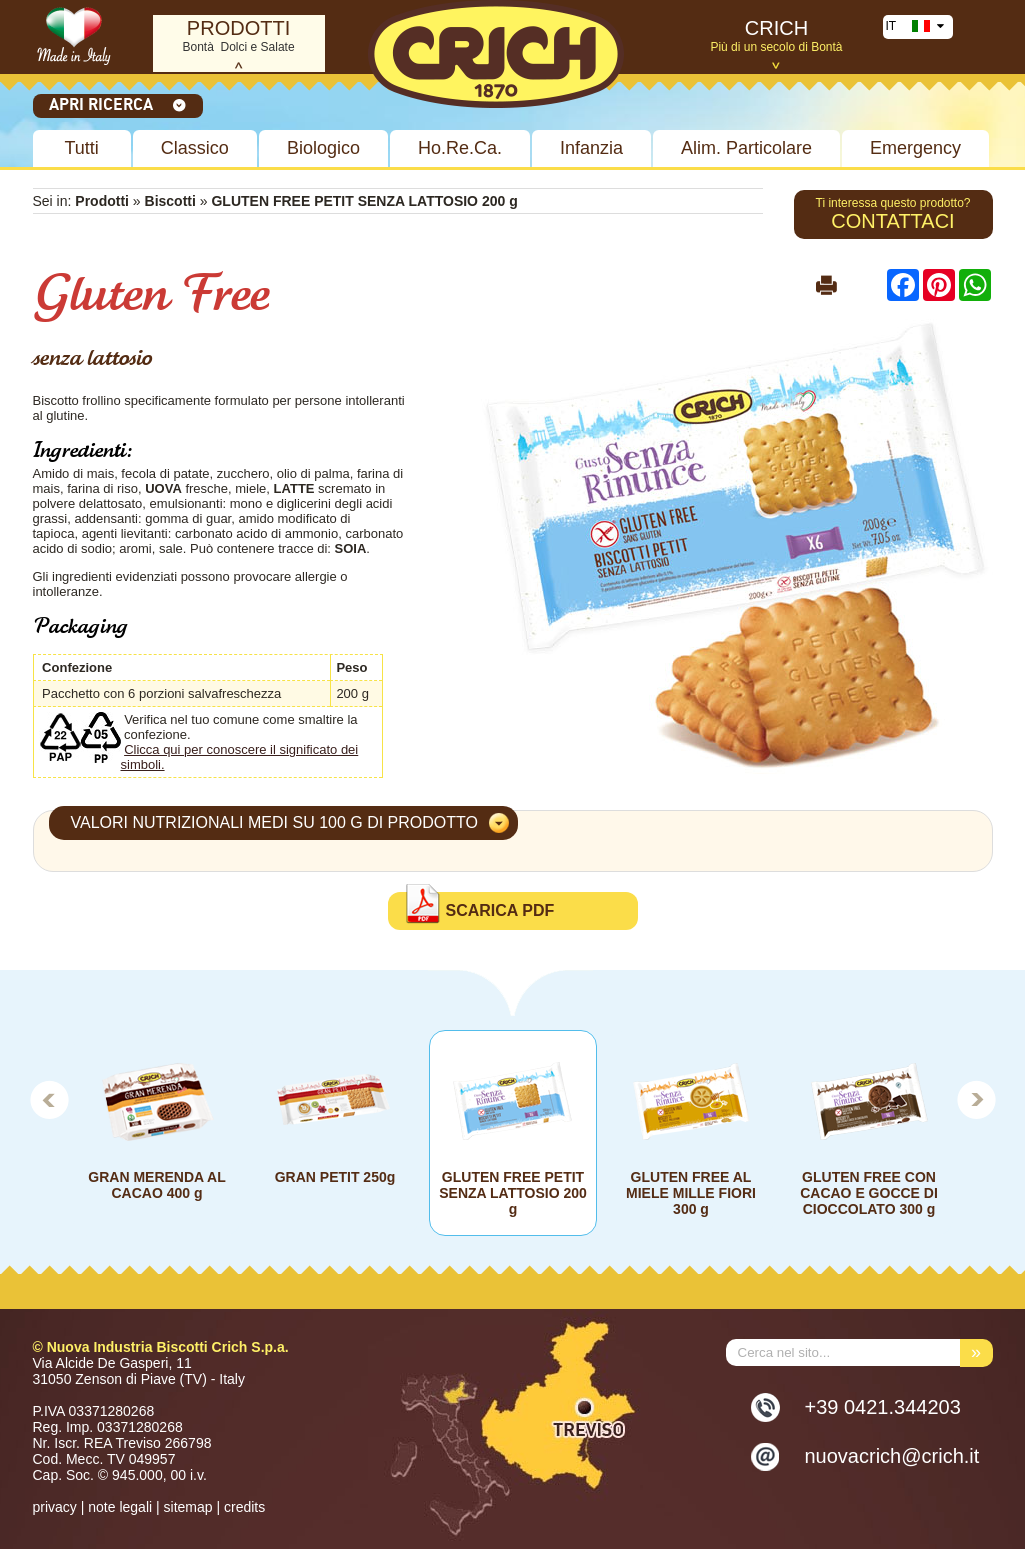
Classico (195, 148)
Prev (49, 1099)
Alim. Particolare (746, 148)
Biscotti (172, 201)
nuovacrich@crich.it (892, 1456)
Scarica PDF (500, 910)
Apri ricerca (118, 104)
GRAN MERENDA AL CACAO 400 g (156, 1185)
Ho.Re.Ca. (460, 148)
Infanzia (591, 148)
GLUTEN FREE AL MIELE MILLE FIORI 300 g (691, 1193)
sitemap (188, 1507)
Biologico (323, 148)
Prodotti (102, 201)
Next (977, 1099)
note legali (120, 1507)
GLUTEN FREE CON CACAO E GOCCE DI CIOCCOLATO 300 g (869, 1193)
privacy (55, 1507)
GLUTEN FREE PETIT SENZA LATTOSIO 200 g (513, 1193)
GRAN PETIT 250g (334, 1177)
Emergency (915, 148)
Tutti (82, 148)
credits (244, 1507)
